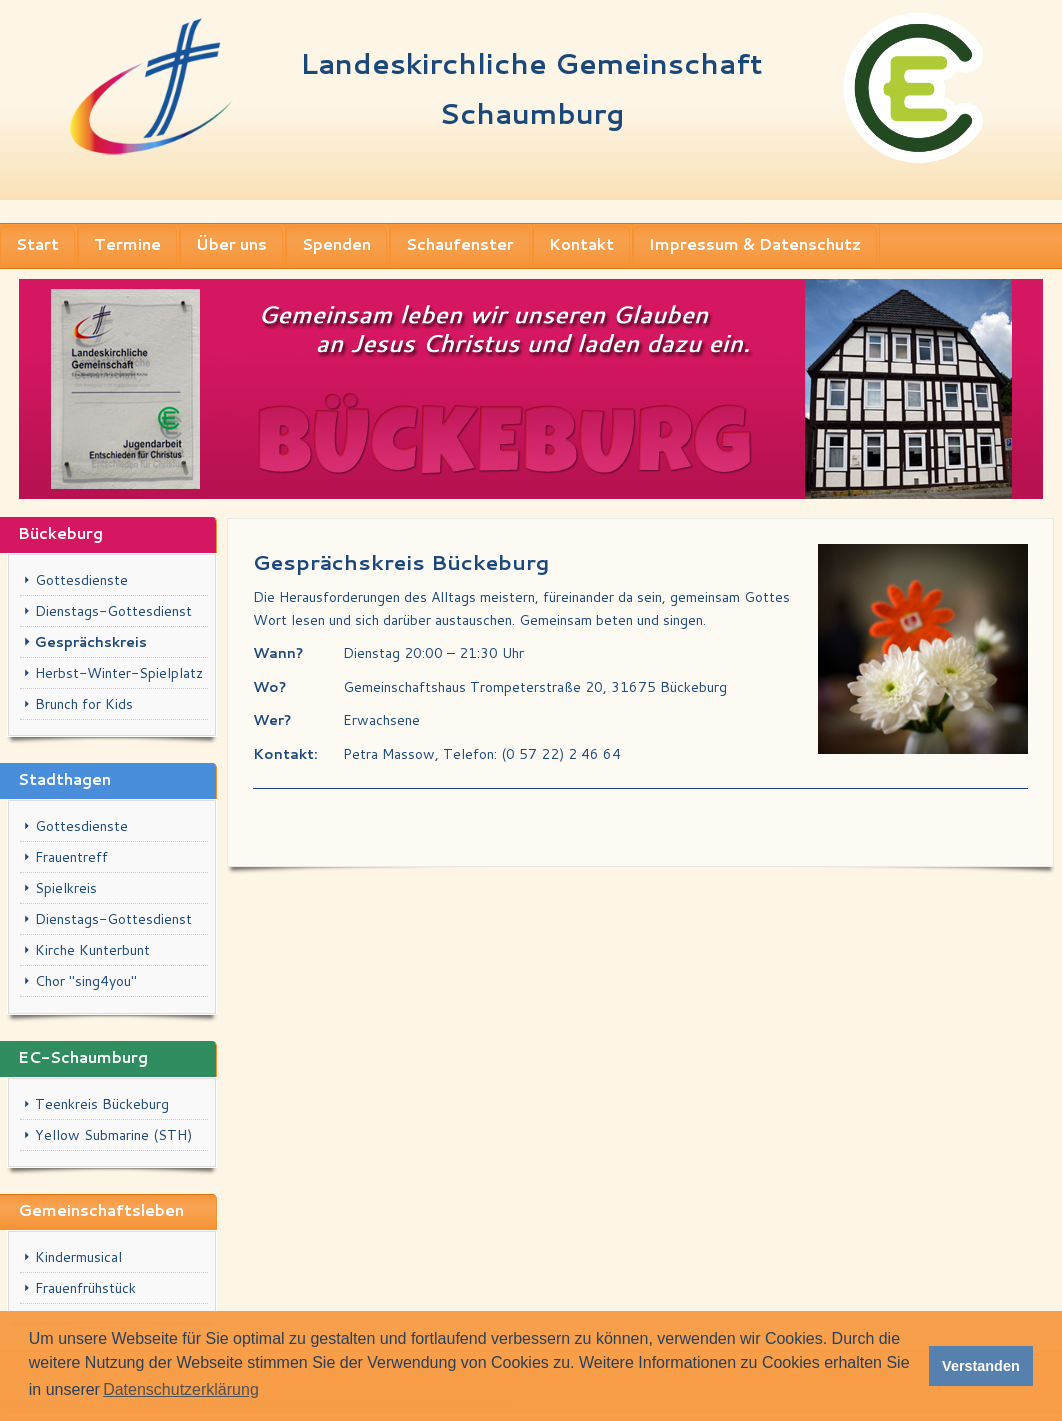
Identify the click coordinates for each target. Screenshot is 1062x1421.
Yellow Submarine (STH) (113, 1135)
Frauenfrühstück (85, 1288)
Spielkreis (66, 888)
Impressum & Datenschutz (755, 244)
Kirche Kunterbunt (92, 950)
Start (37, 244)
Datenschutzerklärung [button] (181, 1389)
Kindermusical (78, 1257)
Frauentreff (71, 857)
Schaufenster (460, 244)
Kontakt (581, 244)
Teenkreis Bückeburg (102, 1104)
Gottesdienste (81, 580)
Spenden (336, 244)
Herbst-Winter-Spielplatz (119, 673)
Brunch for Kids (84, 704)
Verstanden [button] (981, 1366)
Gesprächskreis (91, 642)
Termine (127, 244)
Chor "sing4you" (86, 981)
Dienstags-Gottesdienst (113, 611)
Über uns (231, 244)
